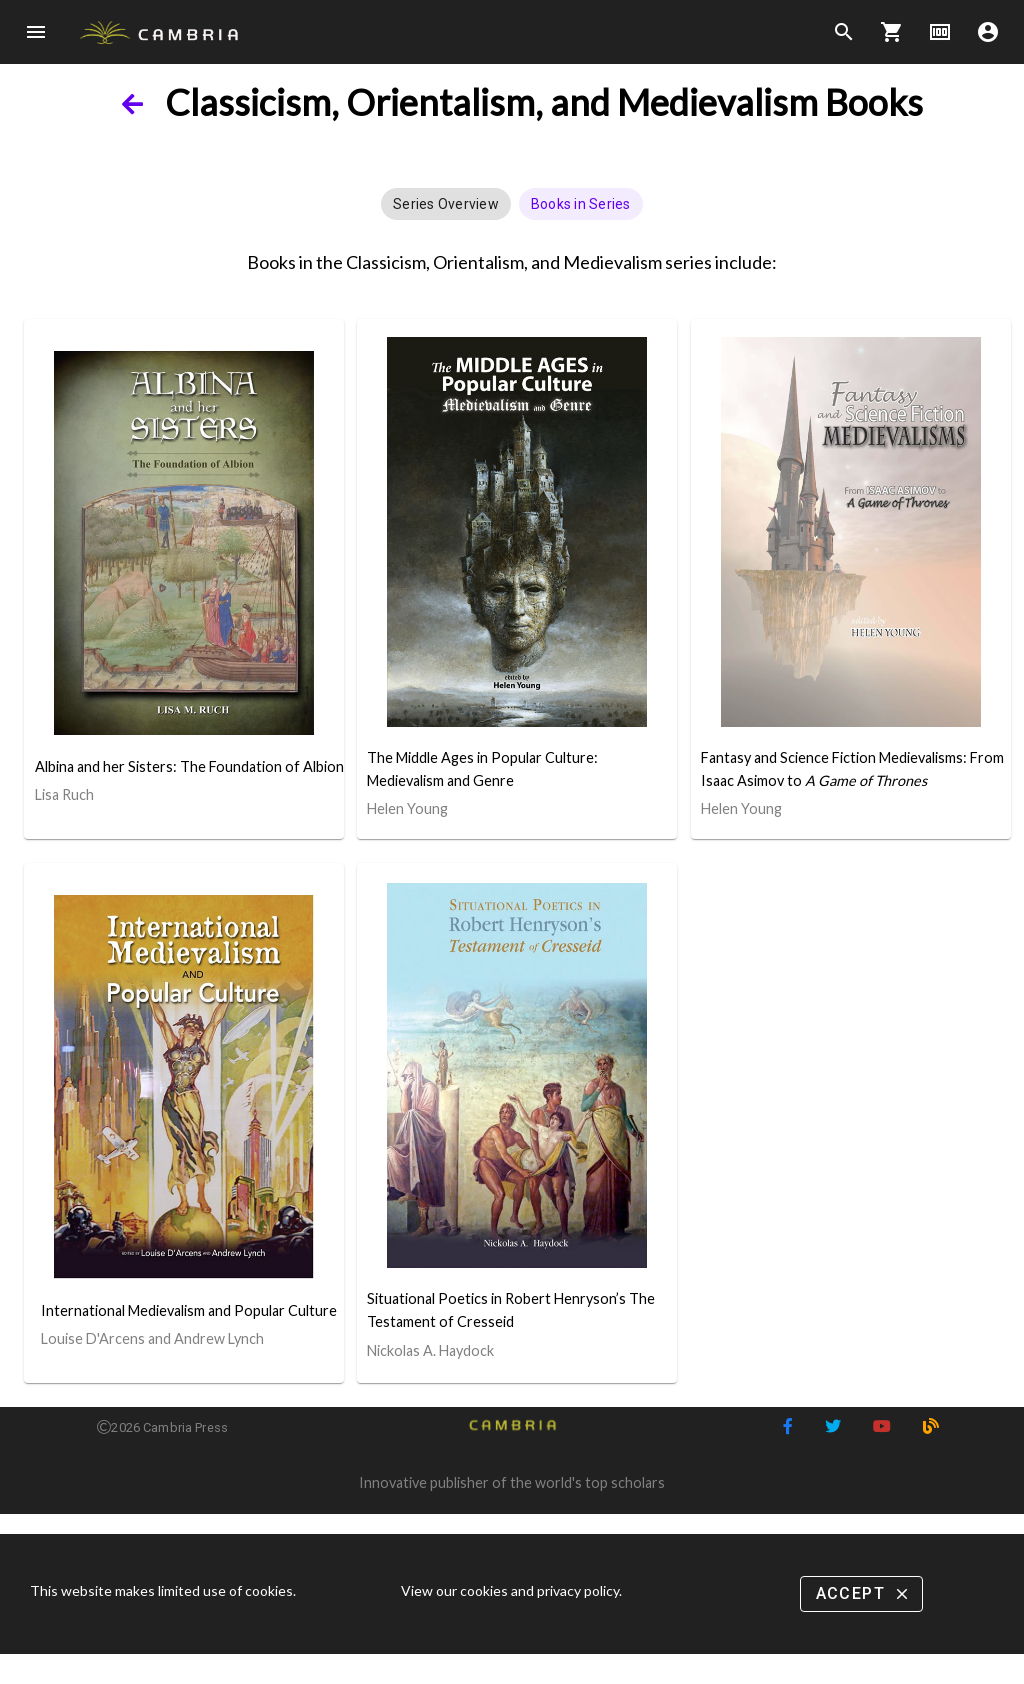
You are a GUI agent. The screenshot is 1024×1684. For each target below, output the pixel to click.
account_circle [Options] (988, 32)
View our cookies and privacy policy (510, 1590)
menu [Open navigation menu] (36, 32)
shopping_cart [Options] (892, 32)
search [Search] (844, 32)
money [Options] (940, 32)
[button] (446, 204)
